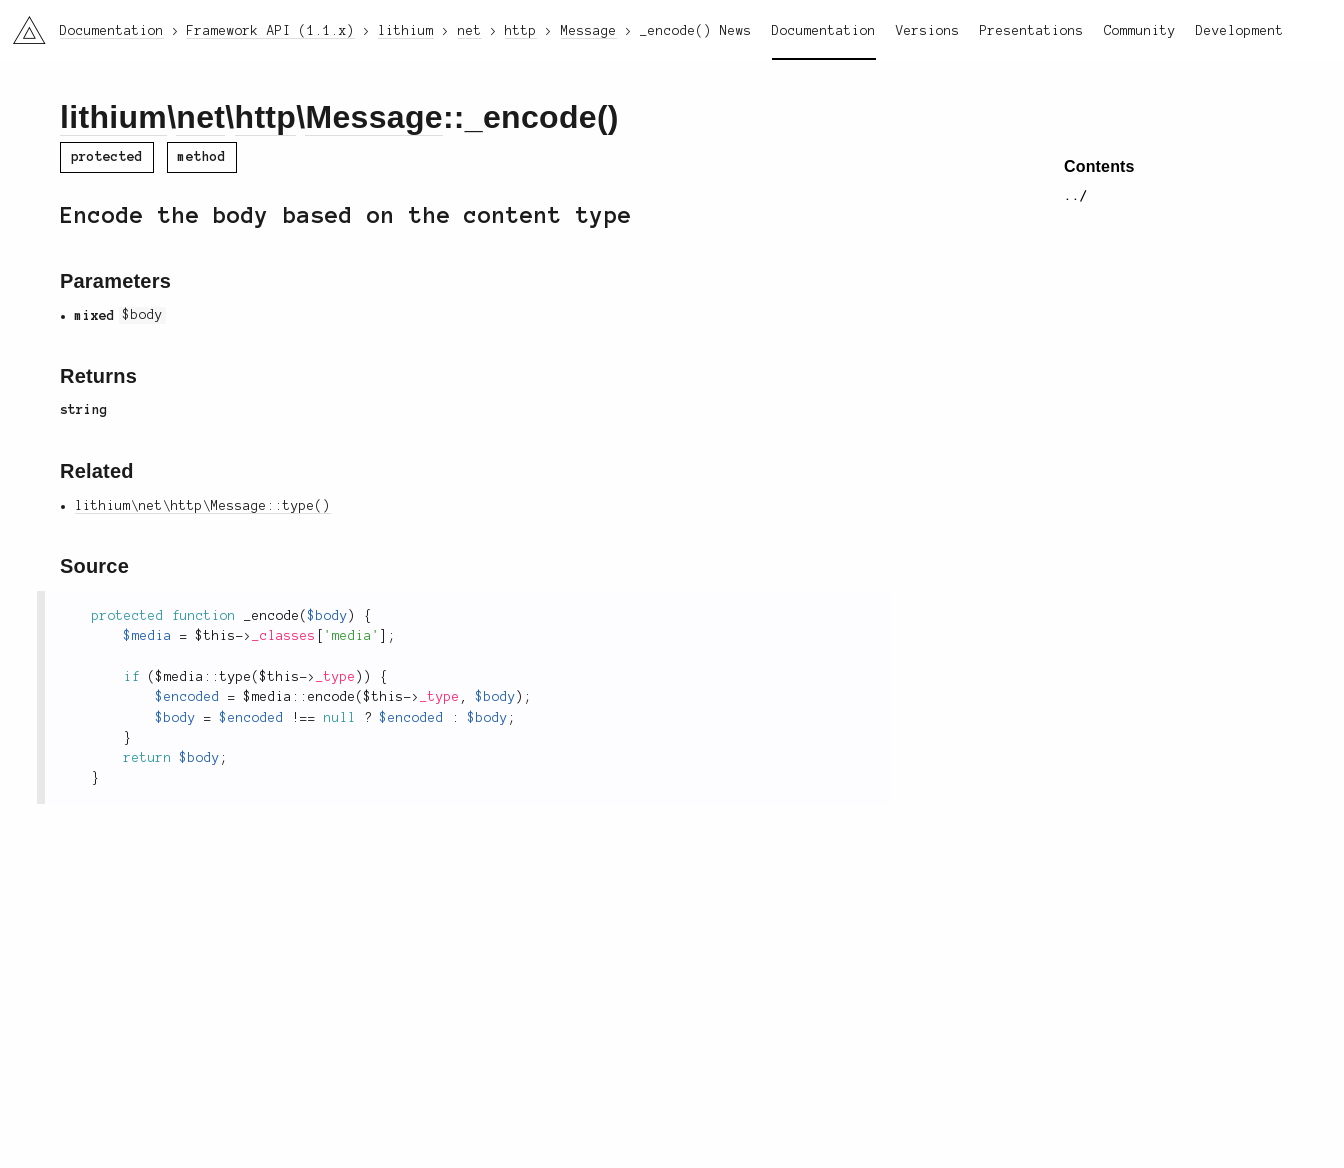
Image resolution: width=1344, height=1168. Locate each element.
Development (1240, 31)
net (200, 117)
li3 (22, 24)
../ (1076, 196)
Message (373, 117)
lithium (113, 117)
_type (336, 677)
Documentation (824, 31)
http (266, 117)
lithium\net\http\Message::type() (203, 506)
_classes (284, 636)
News (736, 31)
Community (1140, 31)
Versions (928, 31)
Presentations (1032, 31)
